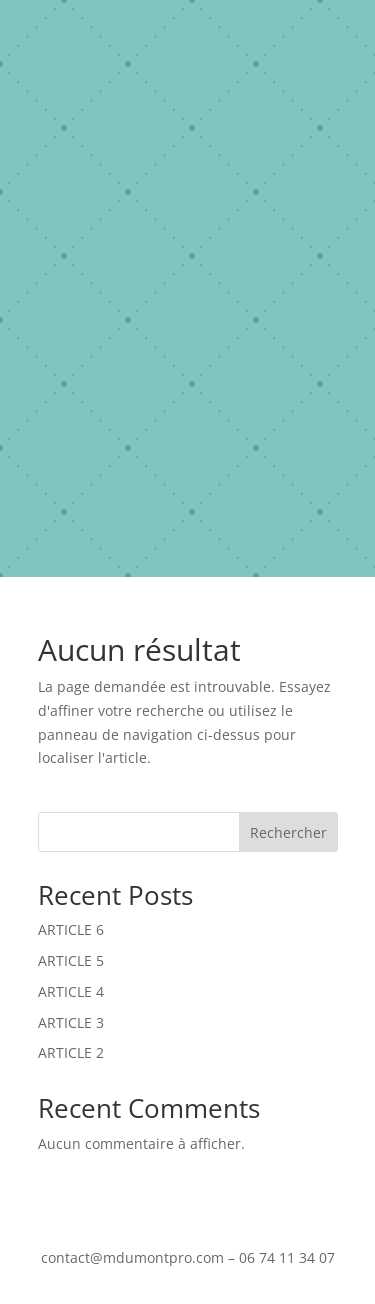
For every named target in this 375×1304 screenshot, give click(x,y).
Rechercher (288, 832)
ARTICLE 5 (71, 960)
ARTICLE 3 (71, 1022)
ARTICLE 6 (71, 929)
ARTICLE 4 (71, 991)
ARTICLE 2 (71, 1052)
